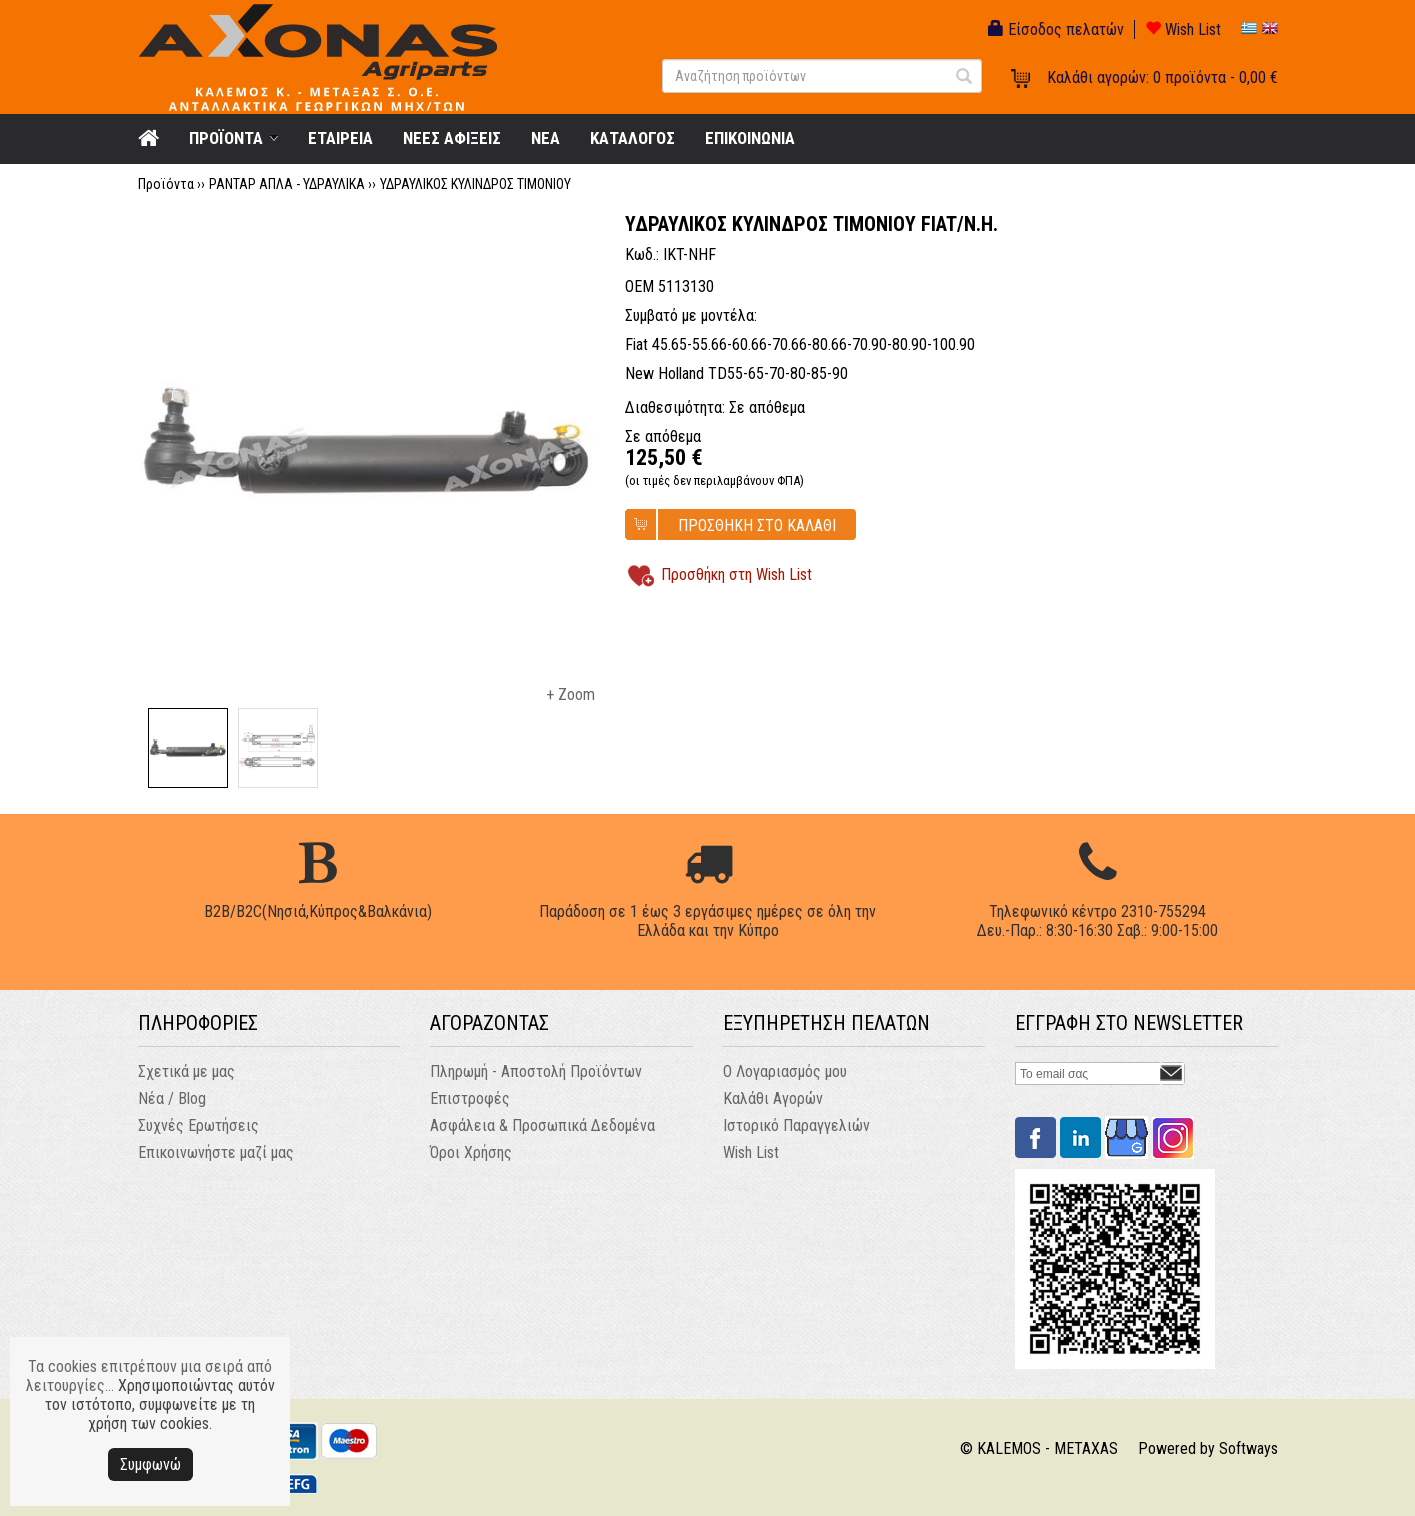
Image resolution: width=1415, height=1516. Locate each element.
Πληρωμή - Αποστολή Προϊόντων (536, 1071)
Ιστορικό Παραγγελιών (796, 1125)
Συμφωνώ (150, 1464)
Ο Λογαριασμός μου (785, 1071)
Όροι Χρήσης (471, 1152)
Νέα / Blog (172, 1098)
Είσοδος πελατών (1056, 29)
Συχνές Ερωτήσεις (198, 1125)
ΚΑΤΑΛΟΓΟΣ (632, 138)
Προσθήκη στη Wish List (736, 574)
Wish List (1183, 29)
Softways (1248, 1448)
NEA (545, 138)
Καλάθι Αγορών (773, 1098)
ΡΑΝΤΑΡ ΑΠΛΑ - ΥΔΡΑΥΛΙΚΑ (287, 184)
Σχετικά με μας (186, 1071)
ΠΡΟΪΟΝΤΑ (226, 138)
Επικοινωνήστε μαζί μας (216, 1152)
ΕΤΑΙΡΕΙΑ (340, 138)
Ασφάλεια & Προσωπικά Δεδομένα (542, 1125)
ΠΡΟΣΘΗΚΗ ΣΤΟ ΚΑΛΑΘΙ (757, 525)
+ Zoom (570, 694)
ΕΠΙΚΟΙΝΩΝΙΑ (750, 138)
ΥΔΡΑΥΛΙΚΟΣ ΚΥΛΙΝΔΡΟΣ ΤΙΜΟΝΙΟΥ (475, 184)
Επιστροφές (470, 1098)
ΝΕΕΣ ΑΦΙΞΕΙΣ (452, 138)
